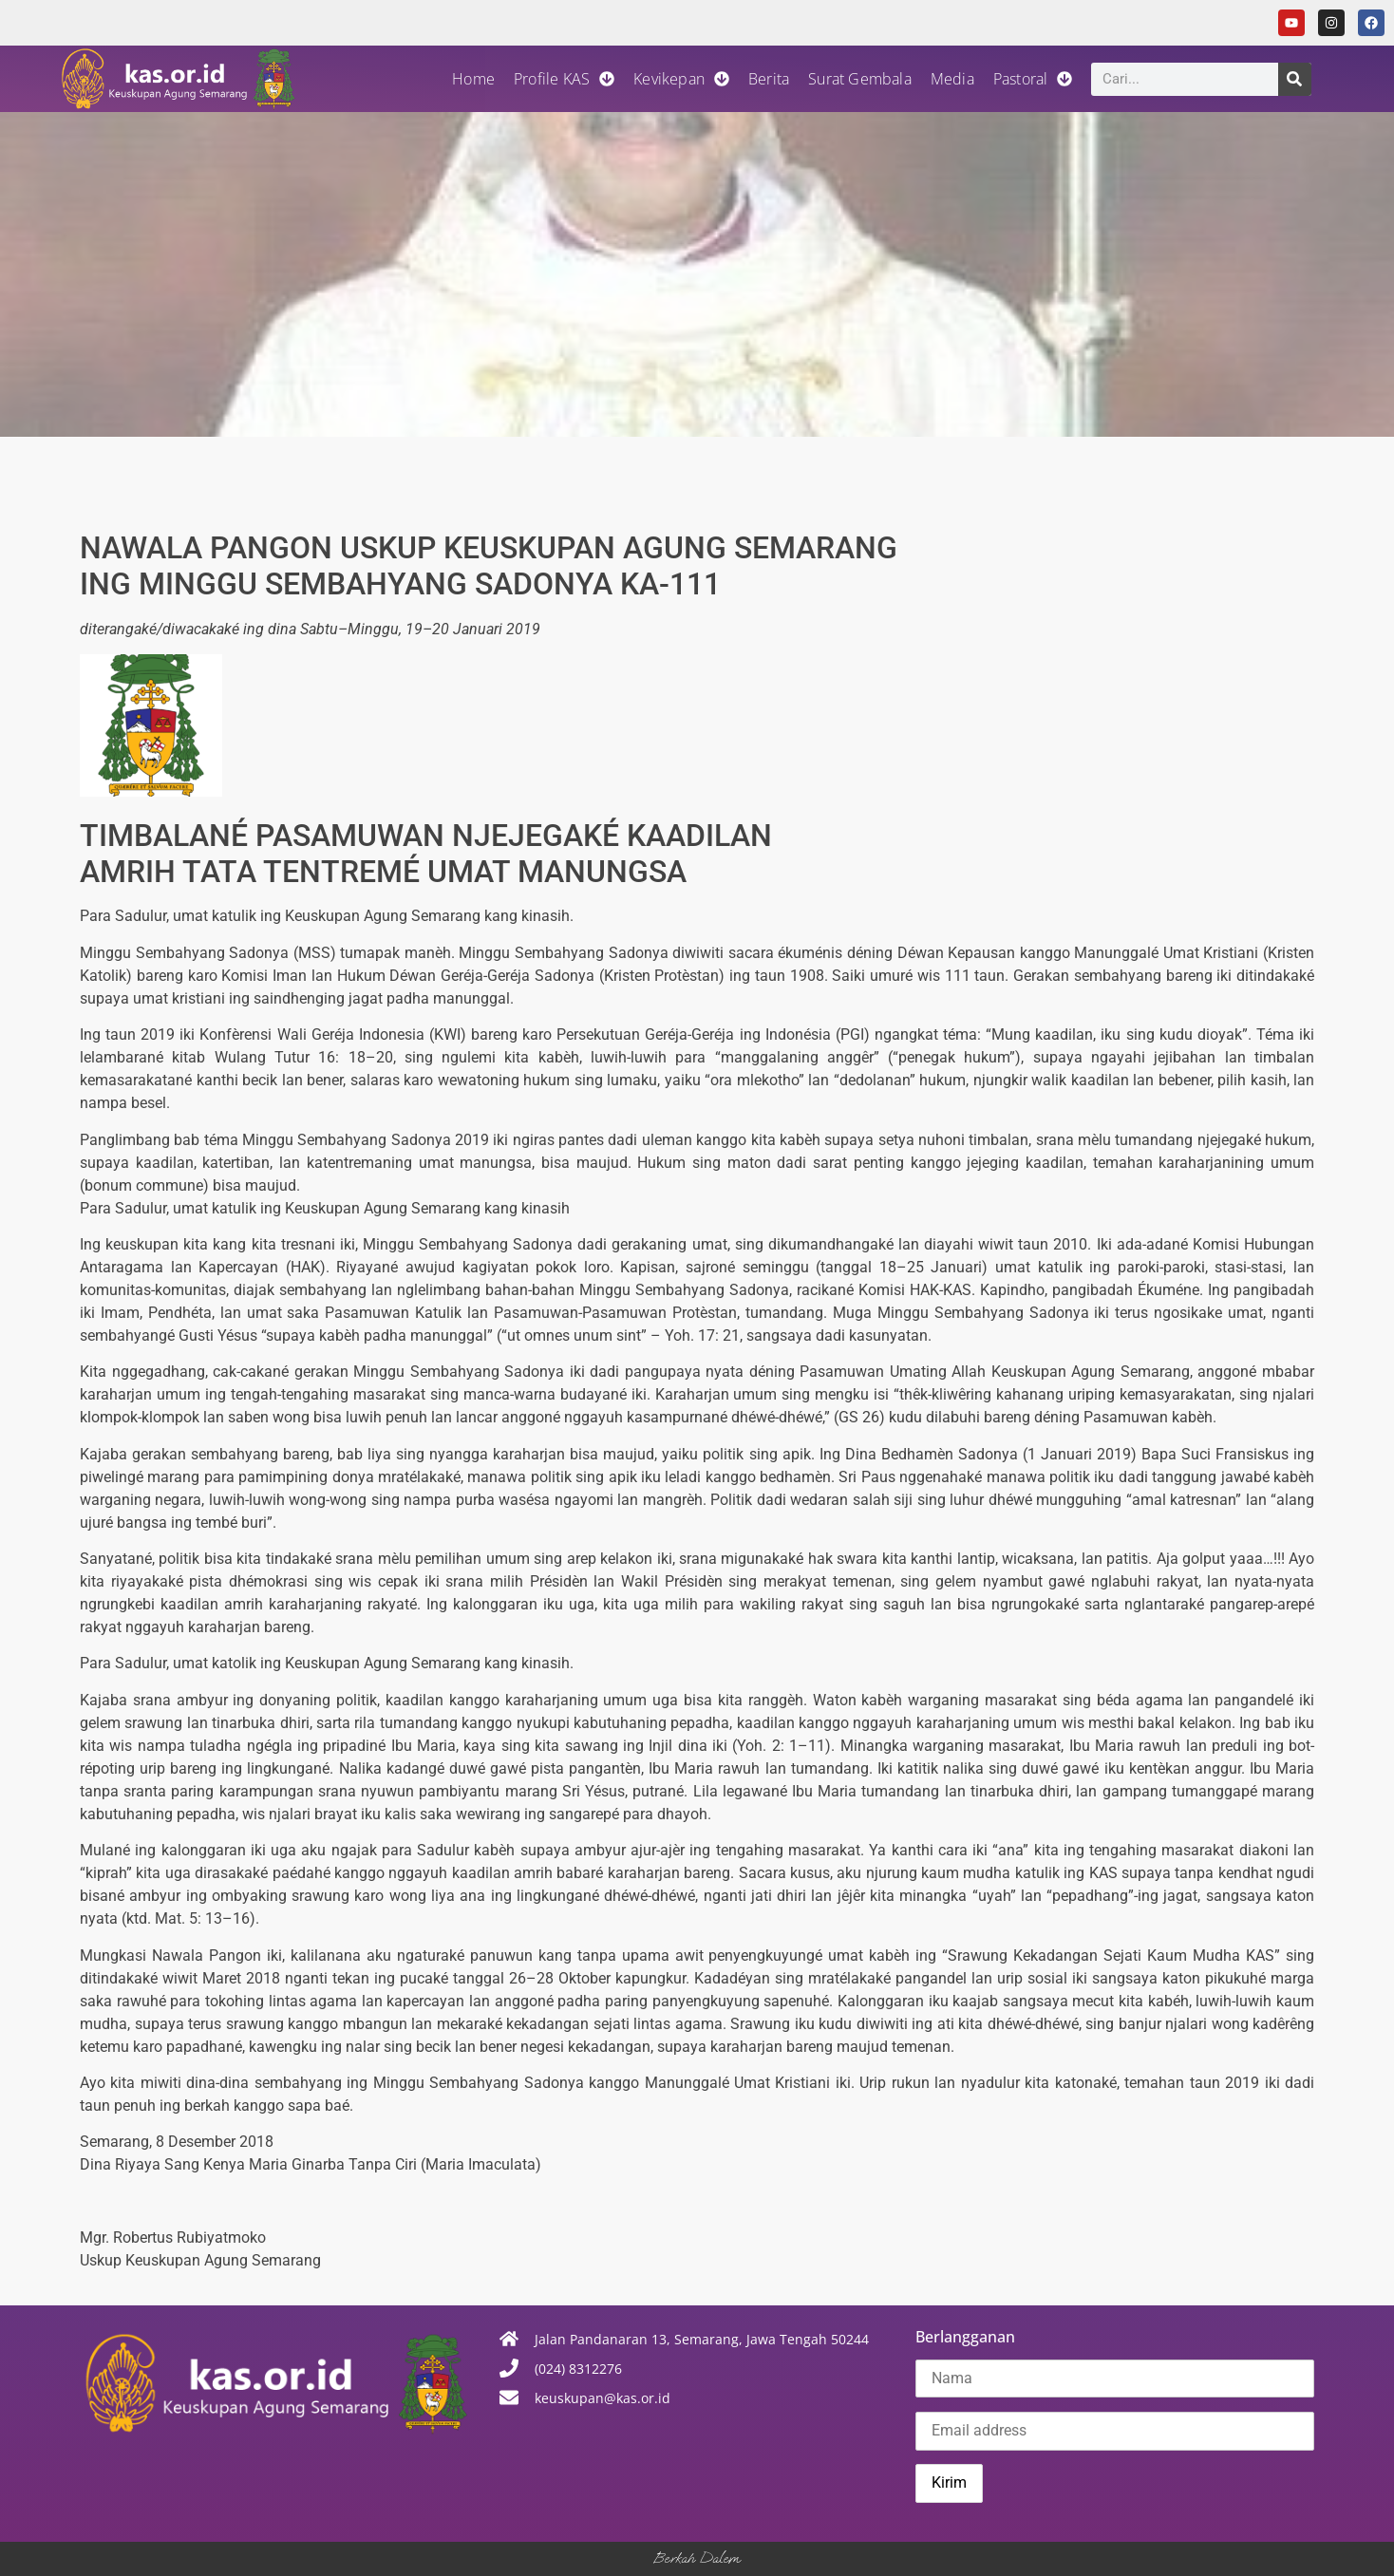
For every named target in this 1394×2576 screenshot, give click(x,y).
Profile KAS (564, 79)
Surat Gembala (860, 78)
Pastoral (1033, 79)
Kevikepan (681, 79)
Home (473, 78)
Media (952, 78)
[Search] (1294, 79)
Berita (768, 78)
